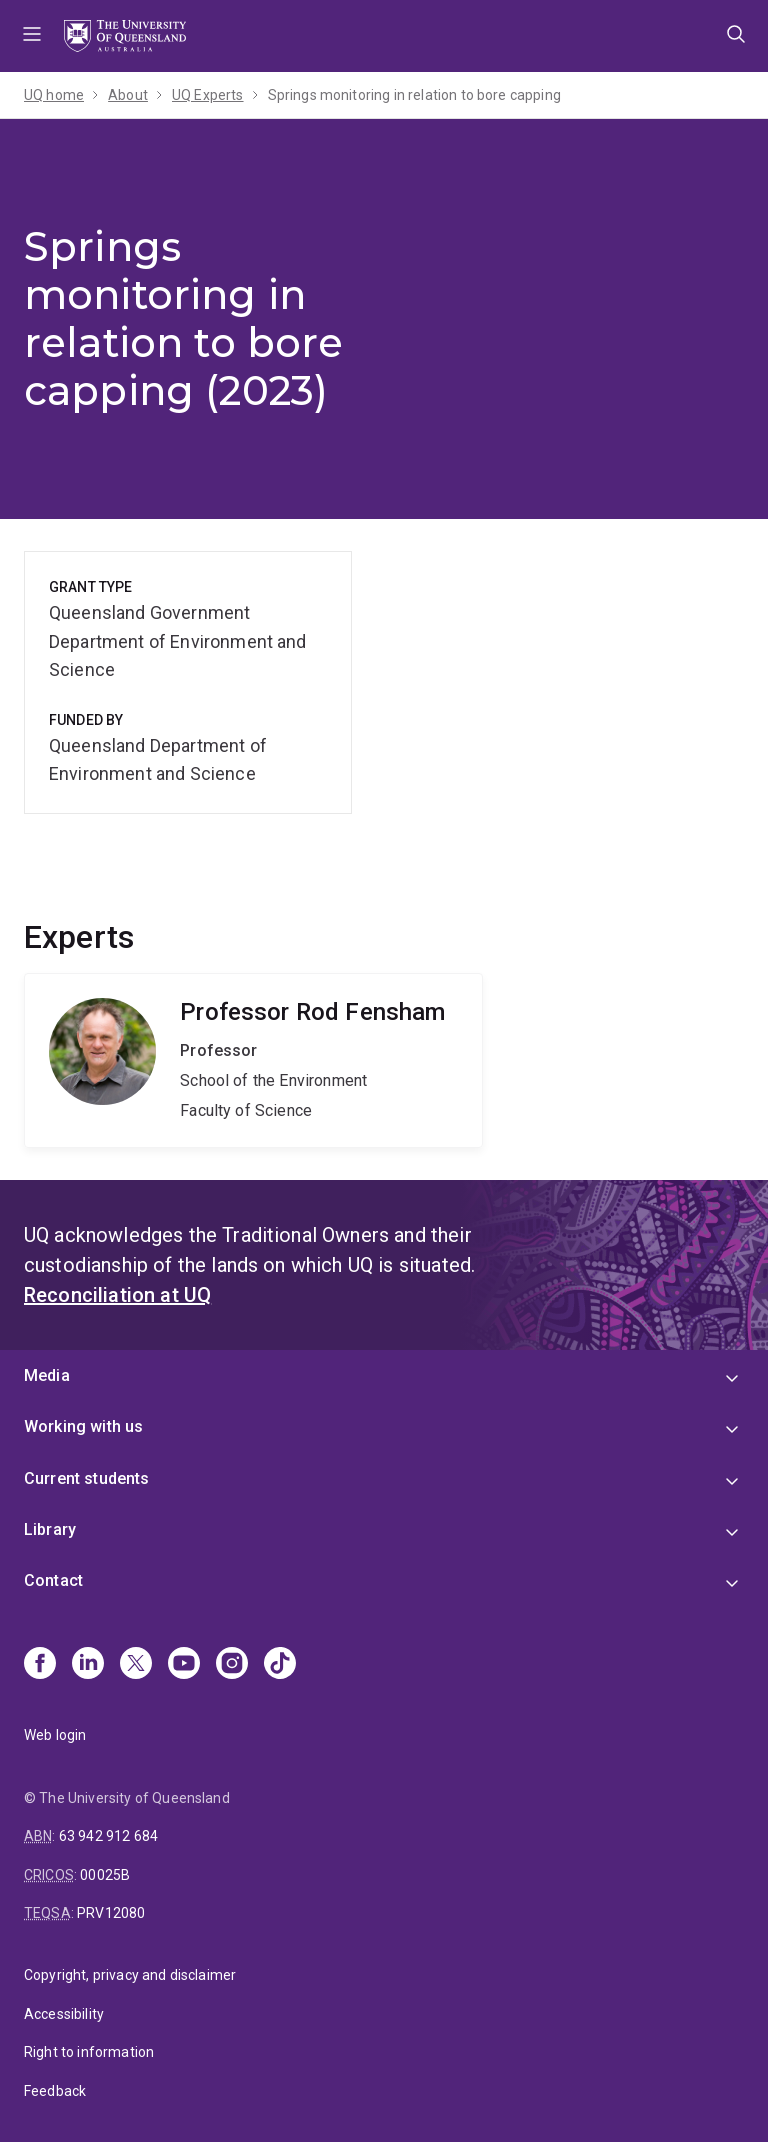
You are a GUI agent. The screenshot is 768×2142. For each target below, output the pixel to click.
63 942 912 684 (108, 1836)
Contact (53, 1580)
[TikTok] (280, 1665)
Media (47, 1375)
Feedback (55, 2091)
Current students (87, 1478)
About (128, 95)
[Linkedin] (88, 1665)
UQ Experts (208, 95)
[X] (136, 1665)
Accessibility (64, 2014)
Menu (32, 36)
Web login (55, 1735)
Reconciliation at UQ (117, 1295)
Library (50, 1529)
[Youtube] (184, 1665)
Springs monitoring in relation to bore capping (414, 95)
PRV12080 (111, 1913)
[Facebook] (40, 1665)
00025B (105, 1875)
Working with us (83, 1426)
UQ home (54, 95)
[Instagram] (232, 1665)
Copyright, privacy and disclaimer (130, 1975)
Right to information (89, 2052)
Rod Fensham (253, 1061)
